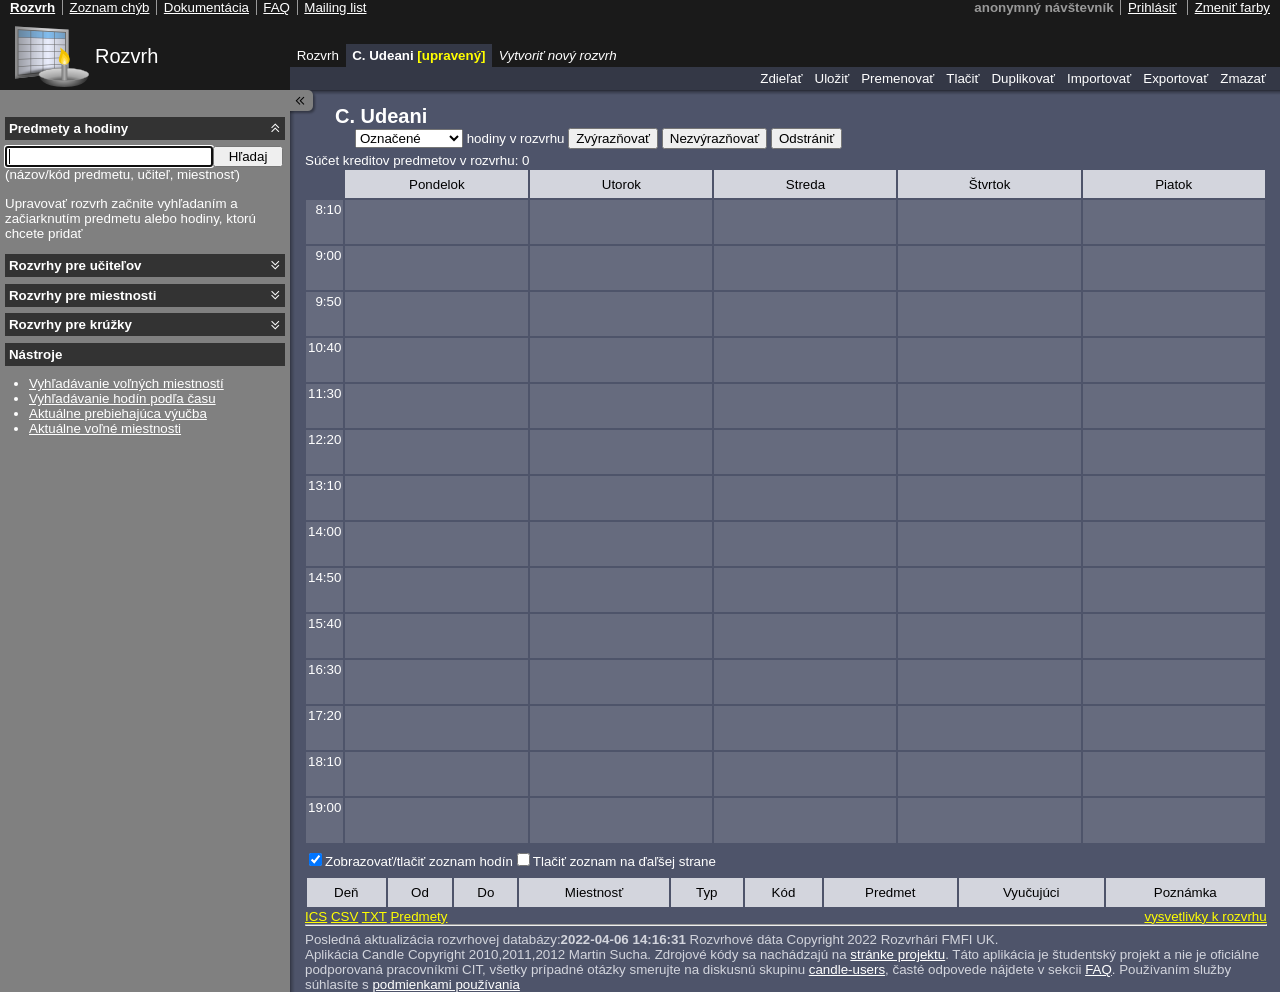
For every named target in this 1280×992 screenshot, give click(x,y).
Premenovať (897, 78)
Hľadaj (248, 156)
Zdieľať (781, 78)
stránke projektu (897, 954)
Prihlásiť (1152, 7)
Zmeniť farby (1232, 7)
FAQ (1098, 969)
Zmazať (1243, 78)
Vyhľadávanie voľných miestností (126, 383)
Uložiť (832, 78)
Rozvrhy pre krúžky (70, 324)
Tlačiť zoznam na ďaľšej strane (624, 861)
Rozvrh (126, 56)
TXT (374, 916)
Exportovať (1175, 78)
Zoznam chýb (109, 7)
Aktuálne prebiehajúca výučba (118, 413)
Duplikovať (1023, 78)
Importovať (1099, 78)
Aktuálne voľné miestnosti (105, 428)
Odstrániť (806, 138)
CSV (344, 916)
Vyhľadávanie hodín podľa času (122, 398)
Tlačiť (962, 78)
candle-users (847, 969)
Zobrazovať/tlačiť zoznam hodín (419, 861)
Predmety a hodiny (68, 128)
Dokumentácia (206, 7)
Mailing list (335, 7)
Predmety (418, 916)
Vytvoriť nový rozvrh (558, 55)
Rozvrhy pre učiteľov (75, 265)
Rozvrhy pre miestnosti (82, 295)
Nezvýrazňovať (714, 138)
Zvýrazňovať (613, 138)
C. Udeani (418, 55)
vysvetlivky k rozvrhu (1205, 916)
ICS (316, 916)
